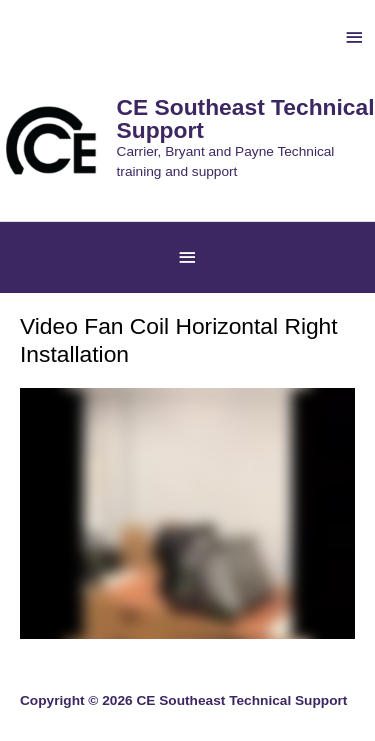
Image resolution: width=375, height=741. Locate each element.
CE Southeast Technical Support (246, 118)
